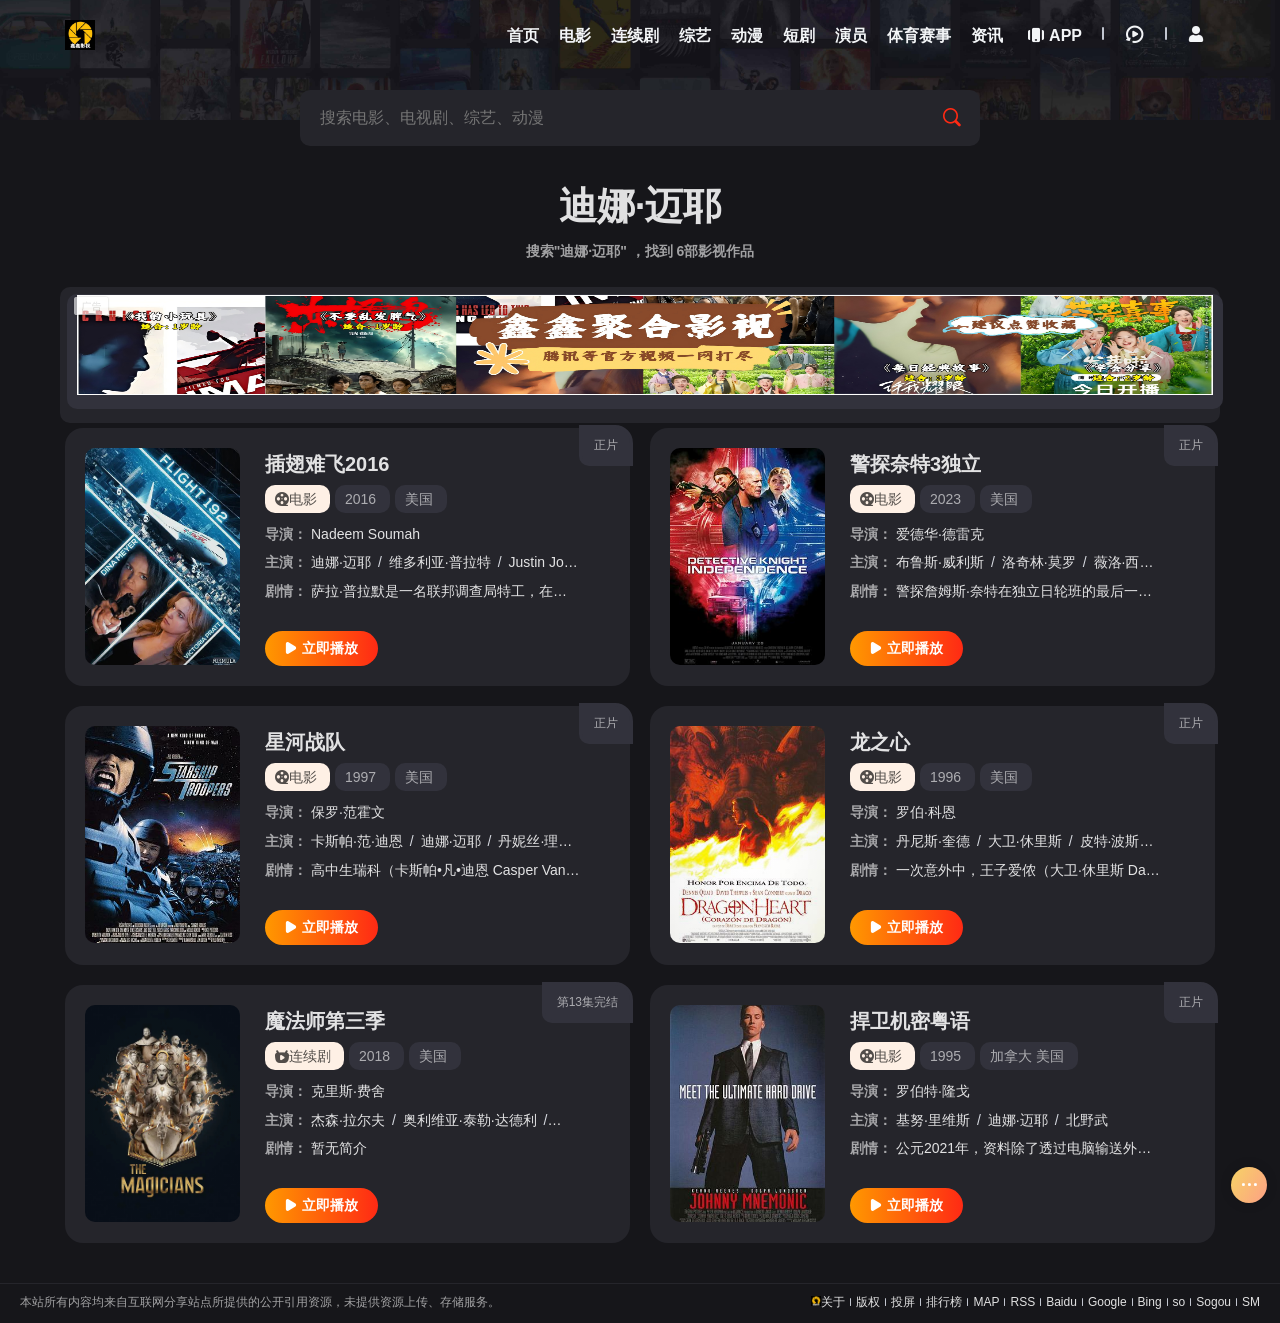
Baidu (1061, 1302)
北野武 (1087, 1120)
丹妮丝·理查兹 (542, 841)
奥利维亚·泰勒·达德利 (470, 1120)
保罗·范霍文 (348, 812)
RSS (1022, 1302)
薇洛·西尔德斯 (1138, 562)
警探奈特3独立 (915, 464)
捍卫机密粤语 (910, 1021)
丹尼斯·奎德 (933, 841)
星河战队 (305, 742)
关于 (833, 1302)
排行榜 (944, 1302)
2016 (360, 499)
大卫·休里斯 (1025, 841)
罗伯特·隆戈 (933, 1091)
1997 (360, 777)
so (1179, 1302)
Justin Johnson (555, 562)
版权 (868, 1302)
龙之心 (880, 742)
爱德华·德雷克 (940, 534)
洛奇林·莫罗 (1039, 562)
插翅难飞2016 (327, 464)
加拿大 (1011, 1056)
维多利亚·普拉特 (440, 562)
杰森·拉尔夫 (348, 1120)
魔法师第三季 (325, 1021)
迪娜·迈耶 (341, 562)
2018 (374, 1056)
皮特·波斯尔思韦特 (1138, 841)
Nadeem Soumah (365, 534)
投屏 (903, 1302)
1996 (945, 777)
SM (1251, 1302)
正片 (606, 445)
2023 (945, 499)
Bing (1150, 1302)
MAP (986, 1302)
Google (1107, 1302)
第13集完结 (587, 1002)
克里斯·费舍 (348, 1091)
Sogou (1213, 1302)
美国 (419, 499)
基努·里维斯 (933, 1120)
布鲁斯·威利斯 (940, 562)
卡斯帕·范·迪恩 (357, 841)
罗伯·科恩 (926, 812)
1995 (945, 1056)
